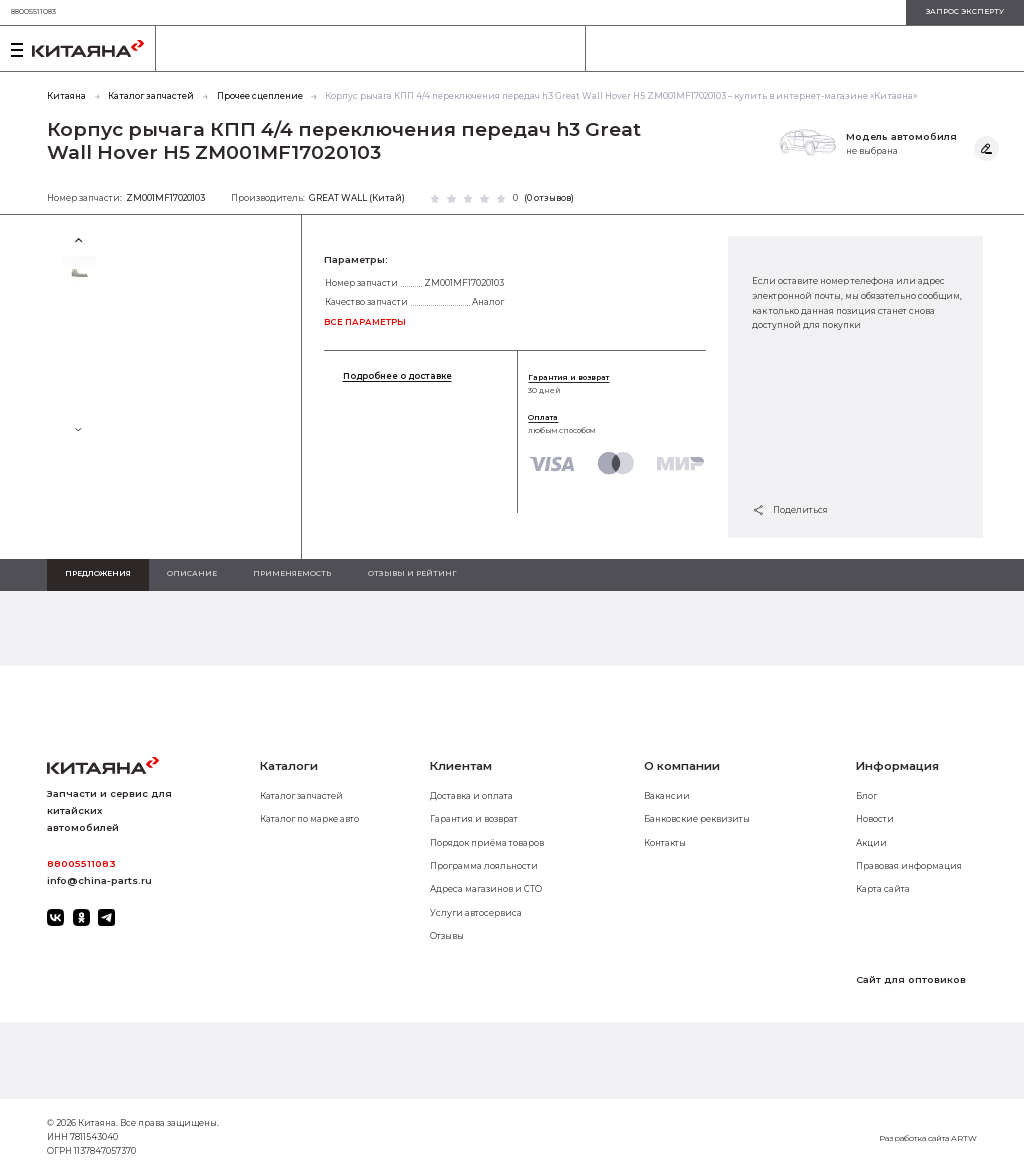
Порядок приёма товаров (487, 843)
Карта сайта (883, 889)
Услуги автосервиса (476, 913)
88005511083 (33, 11)
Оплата (543, 417)
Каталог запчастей (301, 796)
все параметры (365, 322)
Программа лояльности (484, 866)
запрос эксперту (965, 11)
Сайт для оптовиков (911, 979)
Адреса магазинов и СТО (486, 889)
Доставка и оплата (471, 796)
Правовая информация (909, 866)
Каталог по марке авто (309, 819)
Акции (871, 843)
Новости (875, 819)
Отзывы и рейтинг (412, 573)
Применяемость (292, 573)
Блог (866, 796)
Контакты (665, 843)
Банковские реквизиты (697, 819)
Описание (192, 573)
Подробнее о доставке (397, 376)
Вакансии (667, 796)
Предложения (98, 573)
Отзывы (447, 936)
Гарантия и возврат (568, 377)
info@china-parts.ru (99, 880)
